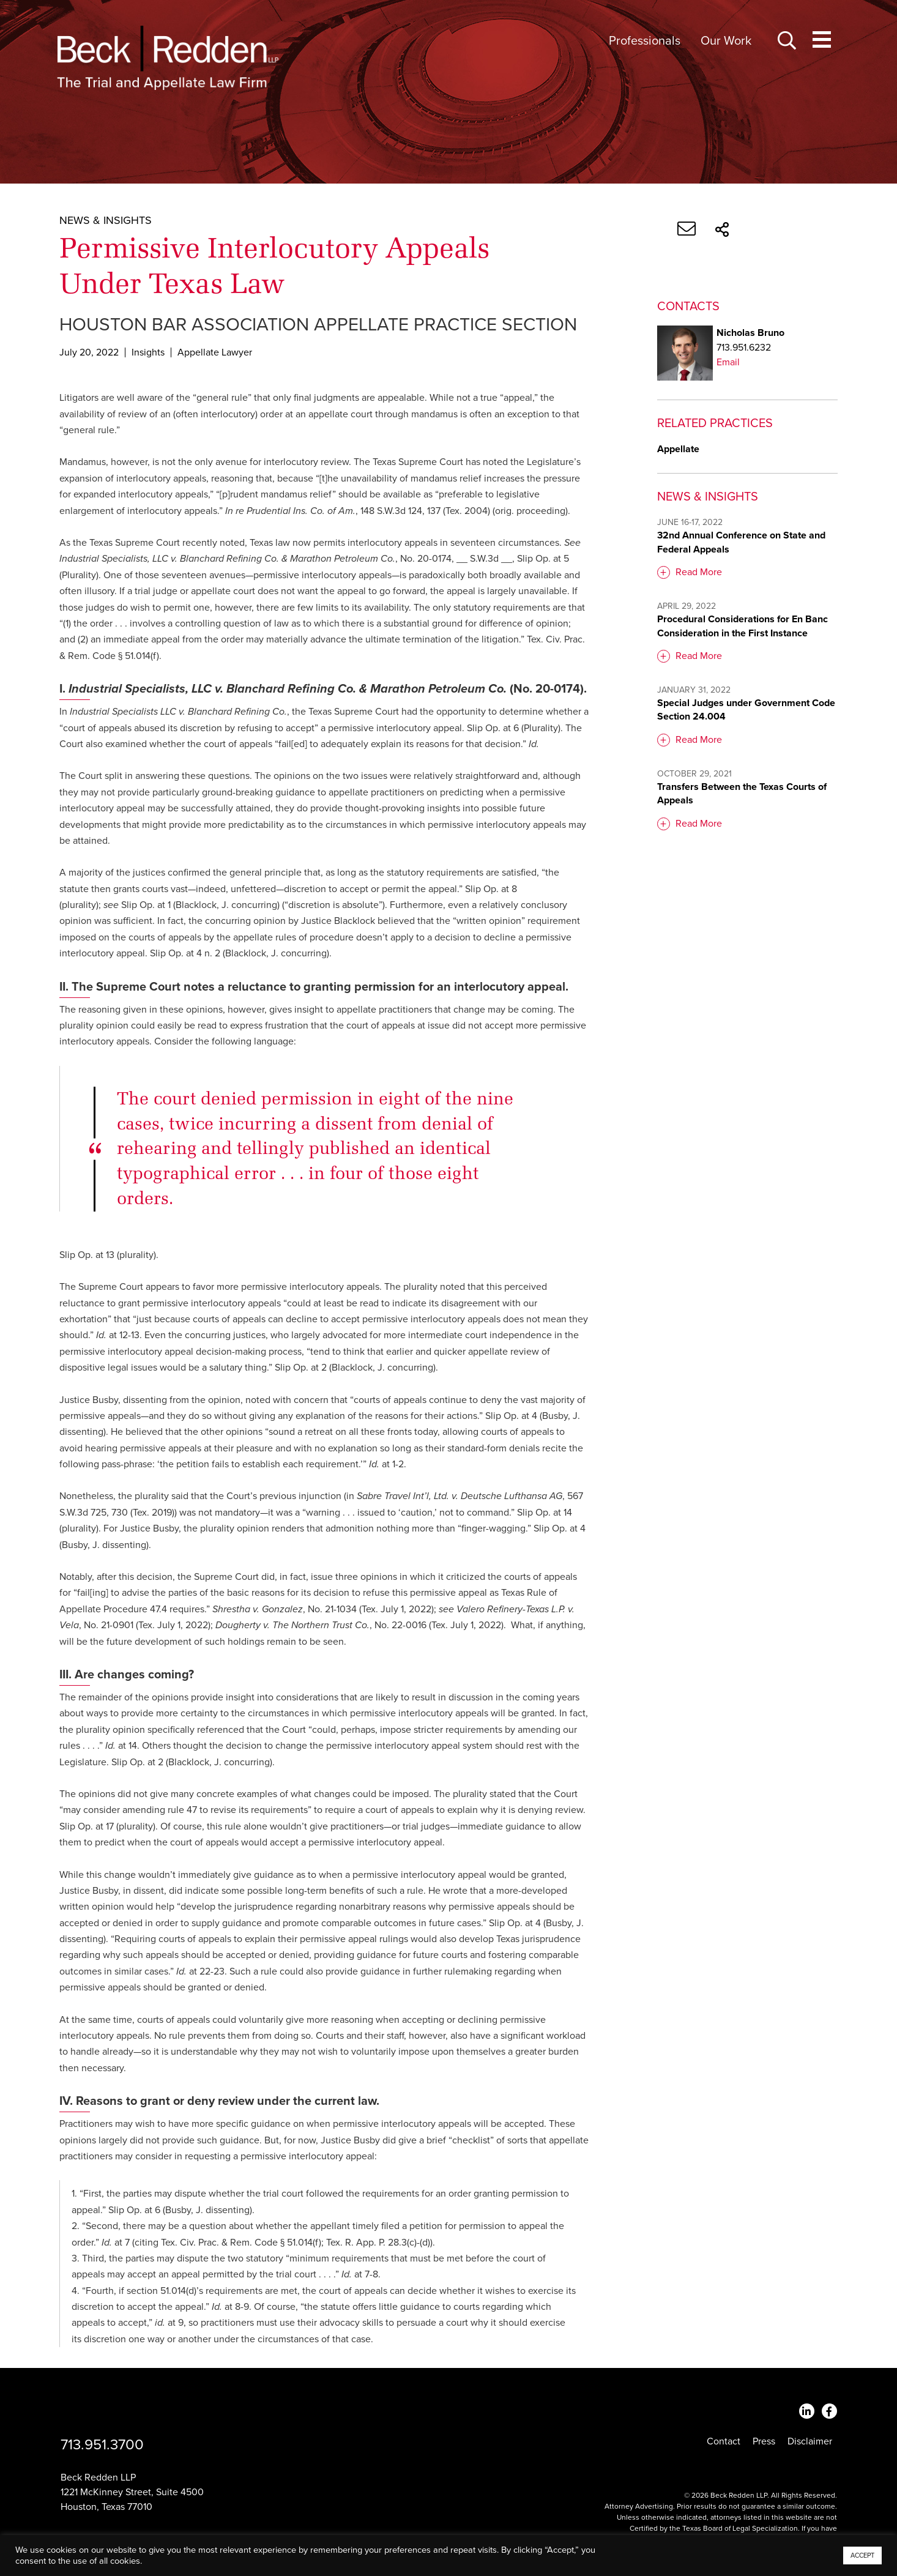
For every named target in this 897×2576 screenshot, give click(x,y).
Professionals (644, 41)
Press (764, 2441)
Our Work (726, 41)
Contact (723, 2441)
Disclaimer (809, 2441)
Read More (699, 572)
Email (728, 362)
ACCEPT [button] (862, 2555)
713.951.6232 (743, 347)
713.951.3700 (102, 2445)
